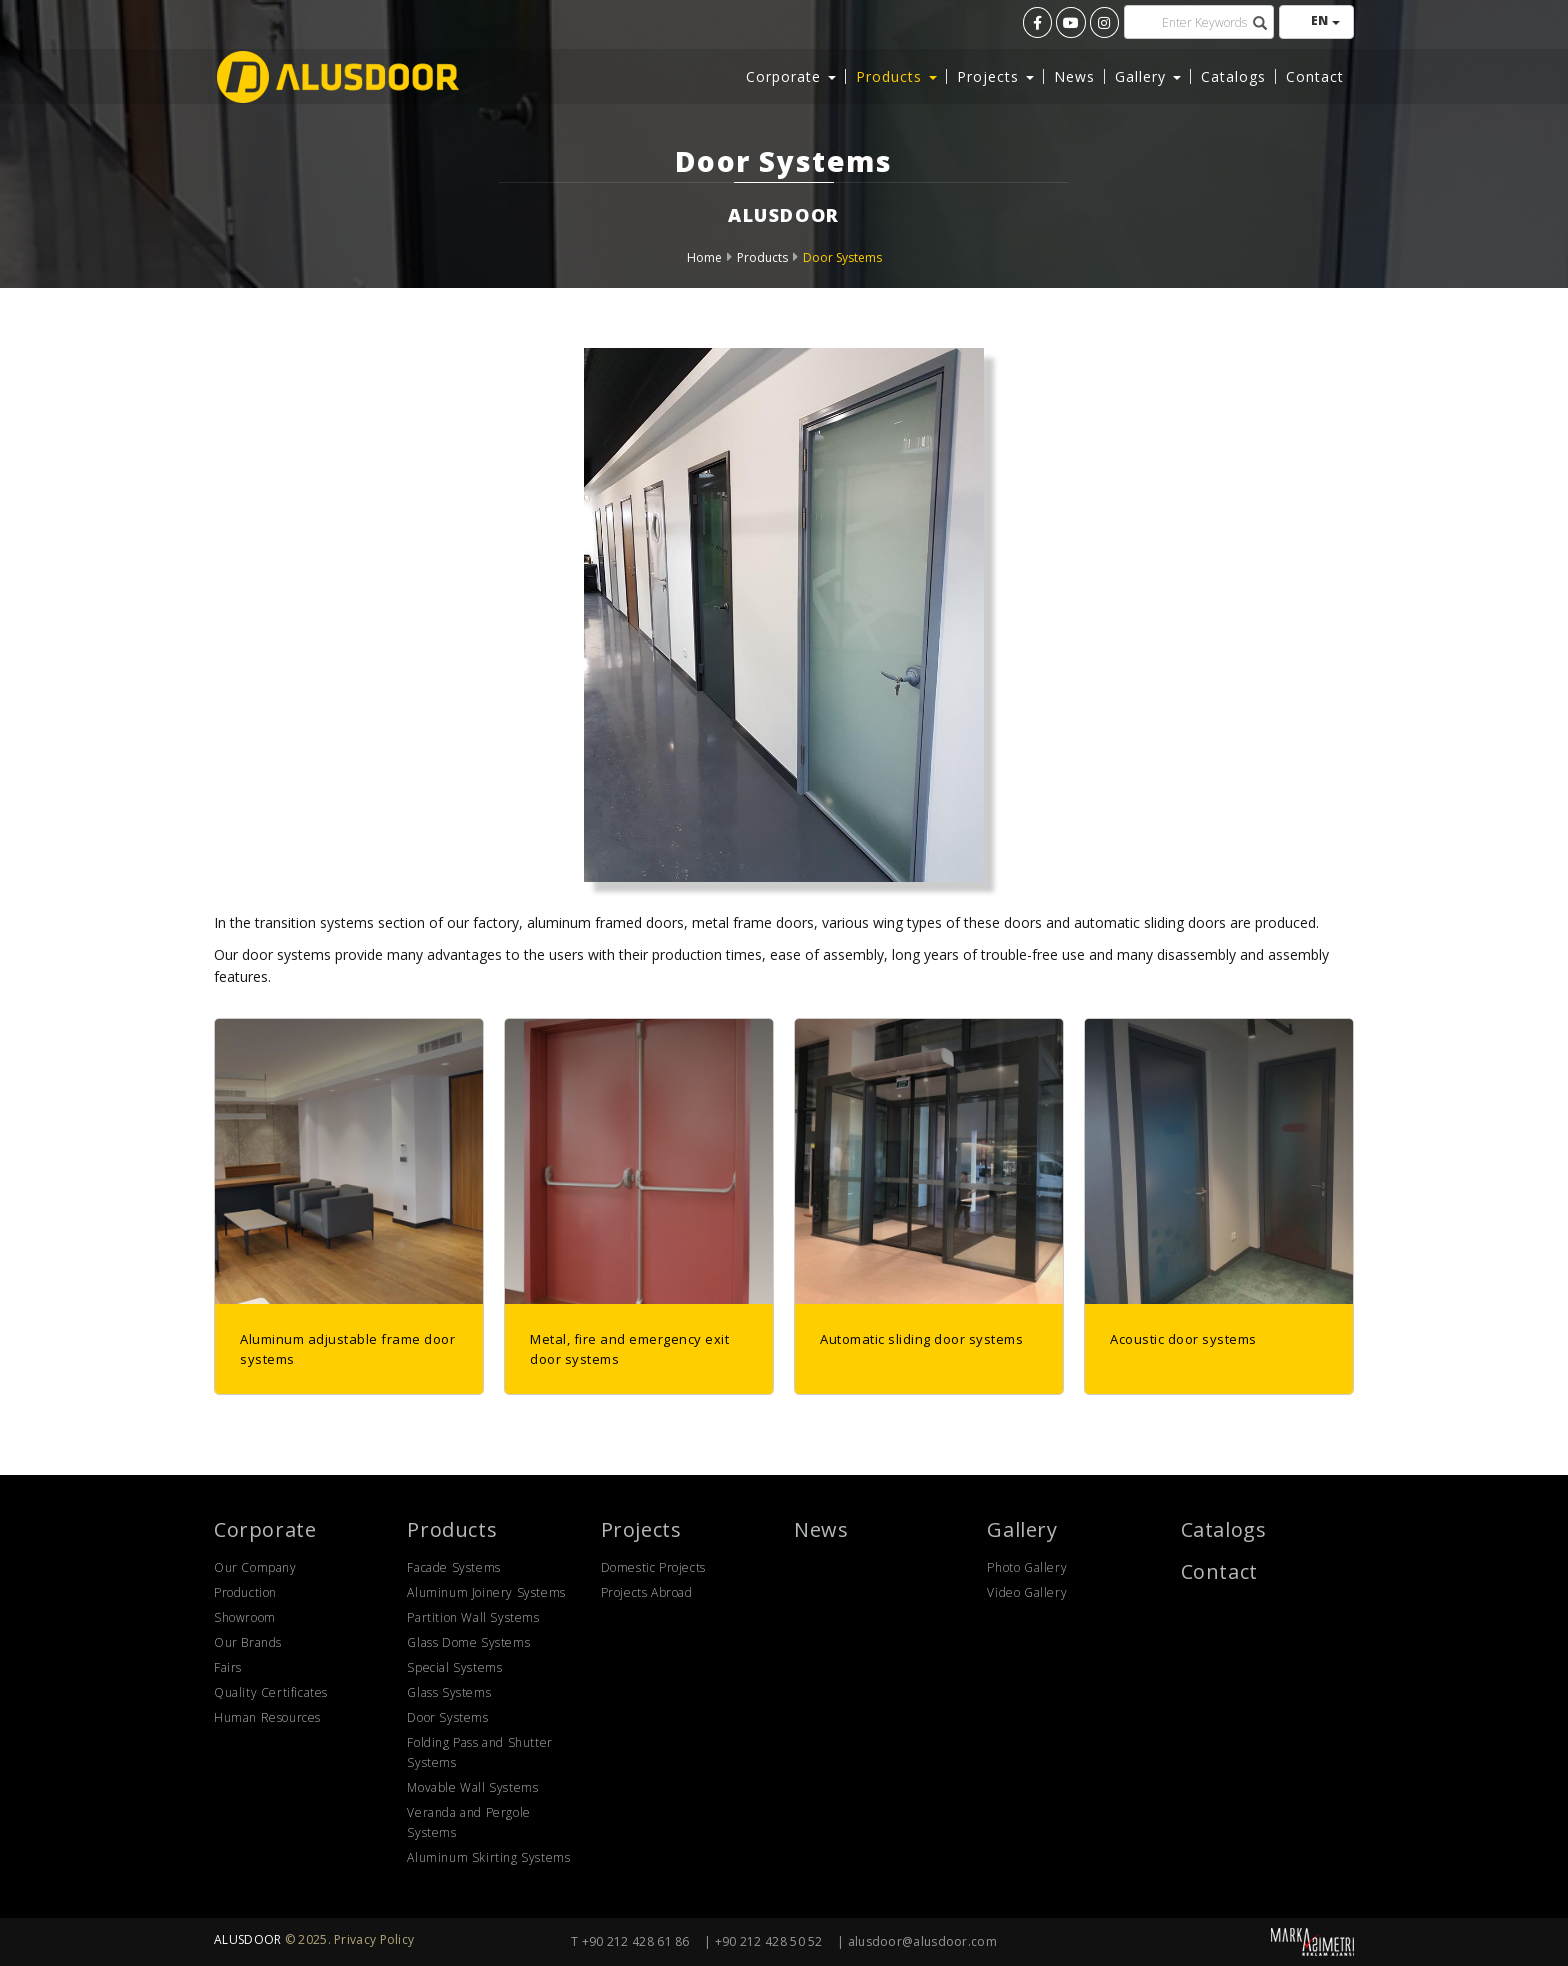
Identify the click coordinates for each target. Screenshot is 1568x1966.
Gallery (1022, 1529)
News (1074, 74)
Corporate (265, 1529)
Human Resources (267, 1717)
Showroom (245, 1617)
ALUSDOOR (247, 1939)
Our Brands (248, 1642)
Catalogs (1233, 74)
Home (704, 257)
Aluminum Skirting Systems (488, 1857)
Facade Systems (453, 1567)
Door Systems (842, 257)
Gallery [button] (1148, 74)
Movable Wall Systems (472, 1787)
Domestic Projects (653, 1567)
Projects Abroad (647, 1592)
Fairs (228, 1667)
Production (245, 1592)
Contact (1315, 74)
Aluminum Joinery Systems (486, 1592)
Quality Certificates (271, 1692)
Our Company (255, 1567)
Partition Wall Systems (473, 1617)
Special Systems (454, 1667)
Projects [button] (995, 74)
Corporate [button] (791, 74)
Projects (641, 1529)
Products (762, 257)
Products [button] (896, 74)
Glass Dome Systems (468, 1642)
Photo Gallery (1027, 1567)
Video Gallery (1027, 1592)
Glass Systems (449, 1692)
